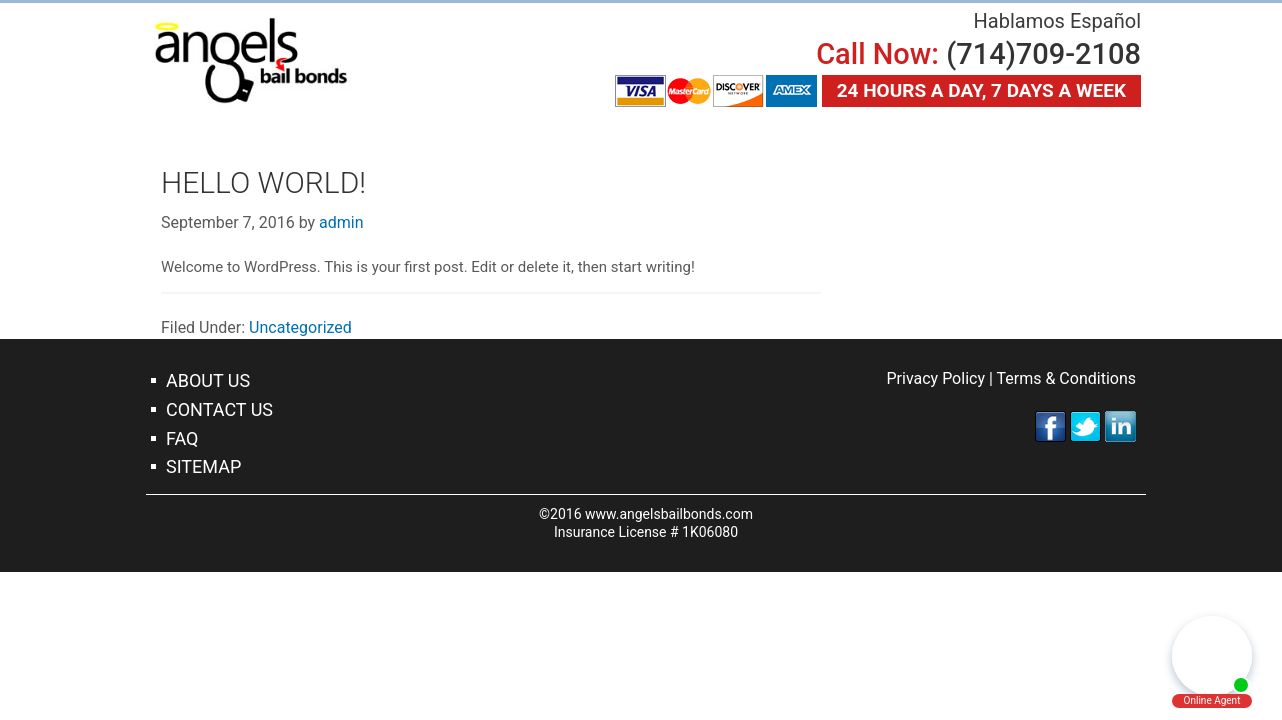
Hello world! (263, 182)
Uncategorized (300, 327)
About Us (208, 380)
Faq (182, 438)
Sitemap (203, 466)
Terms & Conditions (1067, 378)
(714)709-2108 (1043, 54)
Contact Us (219, 409)
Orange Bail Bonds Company (251, 60)
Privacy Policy (935, 378)
